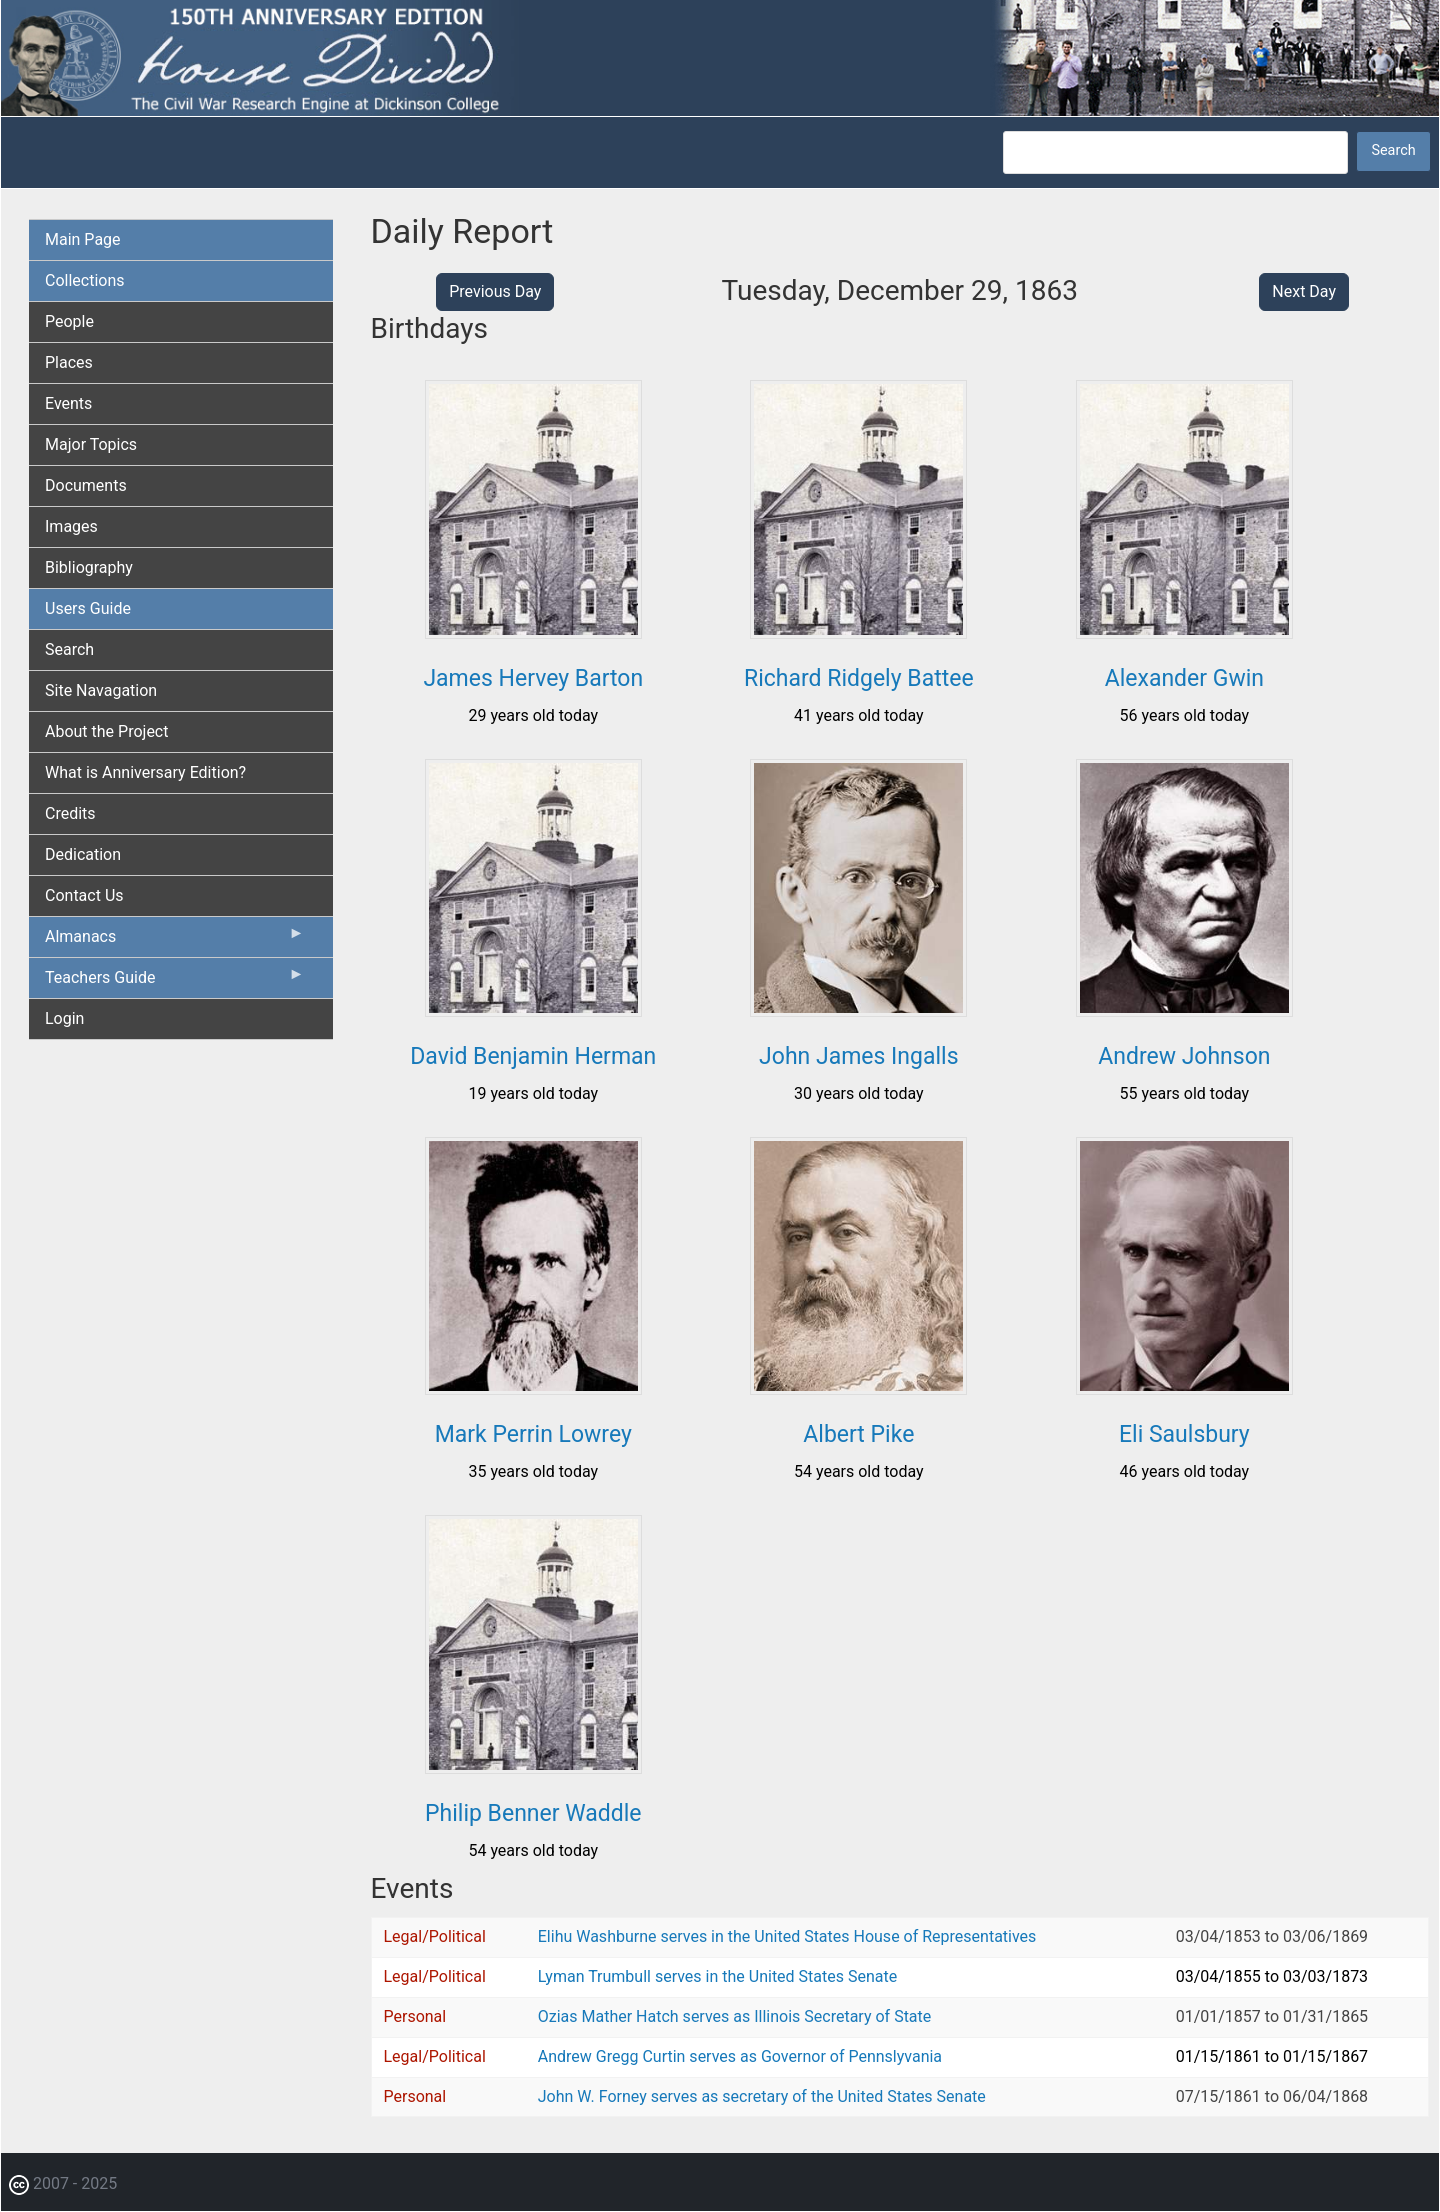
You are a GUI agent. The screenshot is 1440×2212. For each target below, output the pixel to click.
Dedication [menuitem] (83, 854)
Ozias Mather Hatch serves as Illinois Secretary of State (735, 2016)
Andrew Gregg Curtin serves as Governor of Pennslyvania (740, 2056)
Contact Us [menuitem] (84, 895)
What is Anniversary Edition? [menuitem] (145, 772)
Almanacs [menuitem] (175, 941)
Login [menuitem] (64, 1018)
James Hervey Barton (533, 678)
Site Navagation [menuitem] (101, 690)
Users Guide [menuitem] (88, 608)
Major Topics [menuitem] (91, 444)
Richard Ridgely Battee (859, 678)
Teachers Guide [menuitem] (175, 982)
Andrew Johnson (1184, 1056)
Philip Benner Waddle (533, 1813)
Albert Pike (858, 1434)
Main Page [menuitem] (83, 239)
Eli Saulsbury (1184, 1434)
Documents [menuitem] (86, 485)
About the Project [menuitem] (106, 731)
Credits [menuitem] (70, 813)
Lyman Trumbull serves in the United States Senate (717, 1976)
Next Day (1304, 291)
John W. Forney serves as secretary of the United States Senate (762, 2096)
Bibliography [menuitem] (89, 567)
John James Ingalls (858, 1056)
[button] (533, 631)
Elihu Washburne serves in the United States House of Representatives (787, 1936)
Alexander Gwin (1184, 678)
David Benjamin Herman (533, 1056)
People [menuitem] (69, 321)
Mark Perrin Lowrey (533, 1434)
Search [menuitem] (69, 649)
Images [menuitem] (71, 526)
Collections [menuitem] (85, 280)
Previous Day (495, 291)
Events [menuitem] (68, 403)
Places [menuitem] (69, 362)
